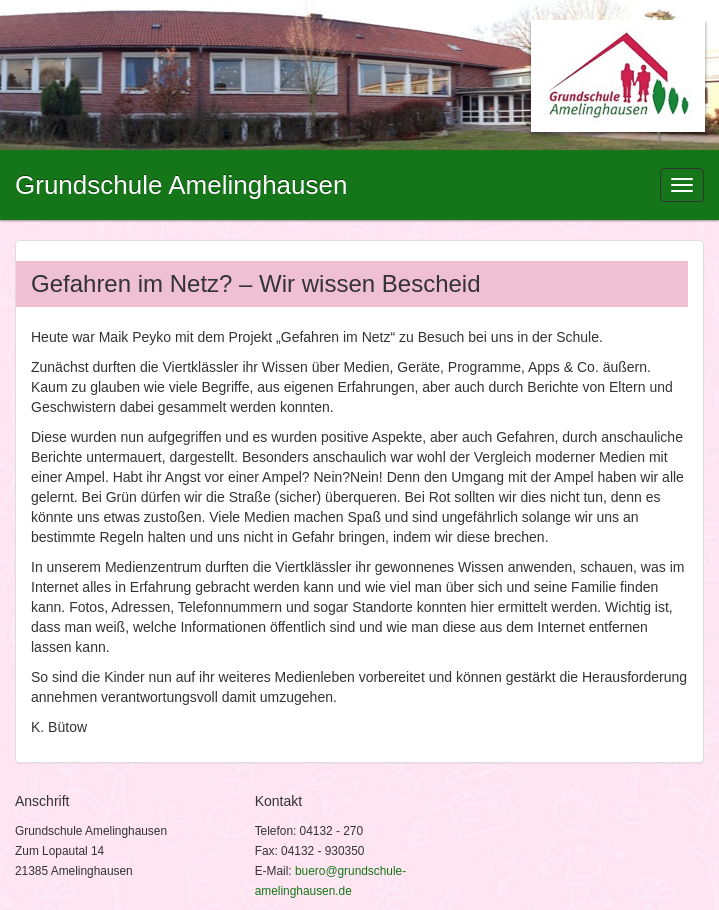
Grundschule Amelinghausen (181, 185)
